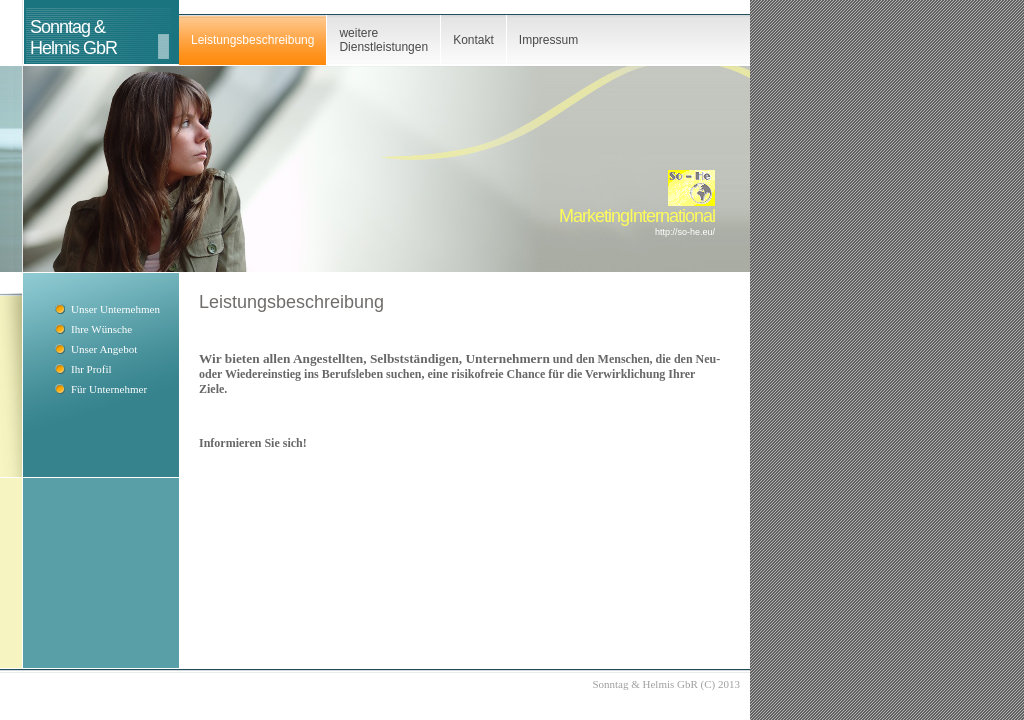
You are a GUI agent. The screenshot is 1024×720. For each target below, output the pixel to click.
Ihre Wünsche (101, 329)
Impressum (548, 40)
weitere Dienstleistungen (383, 40)
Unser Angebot (104, 349)
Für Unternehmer (109, 389)
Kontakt (473, 40)
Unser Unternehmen (115, 309)
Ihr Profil (91, 369)
